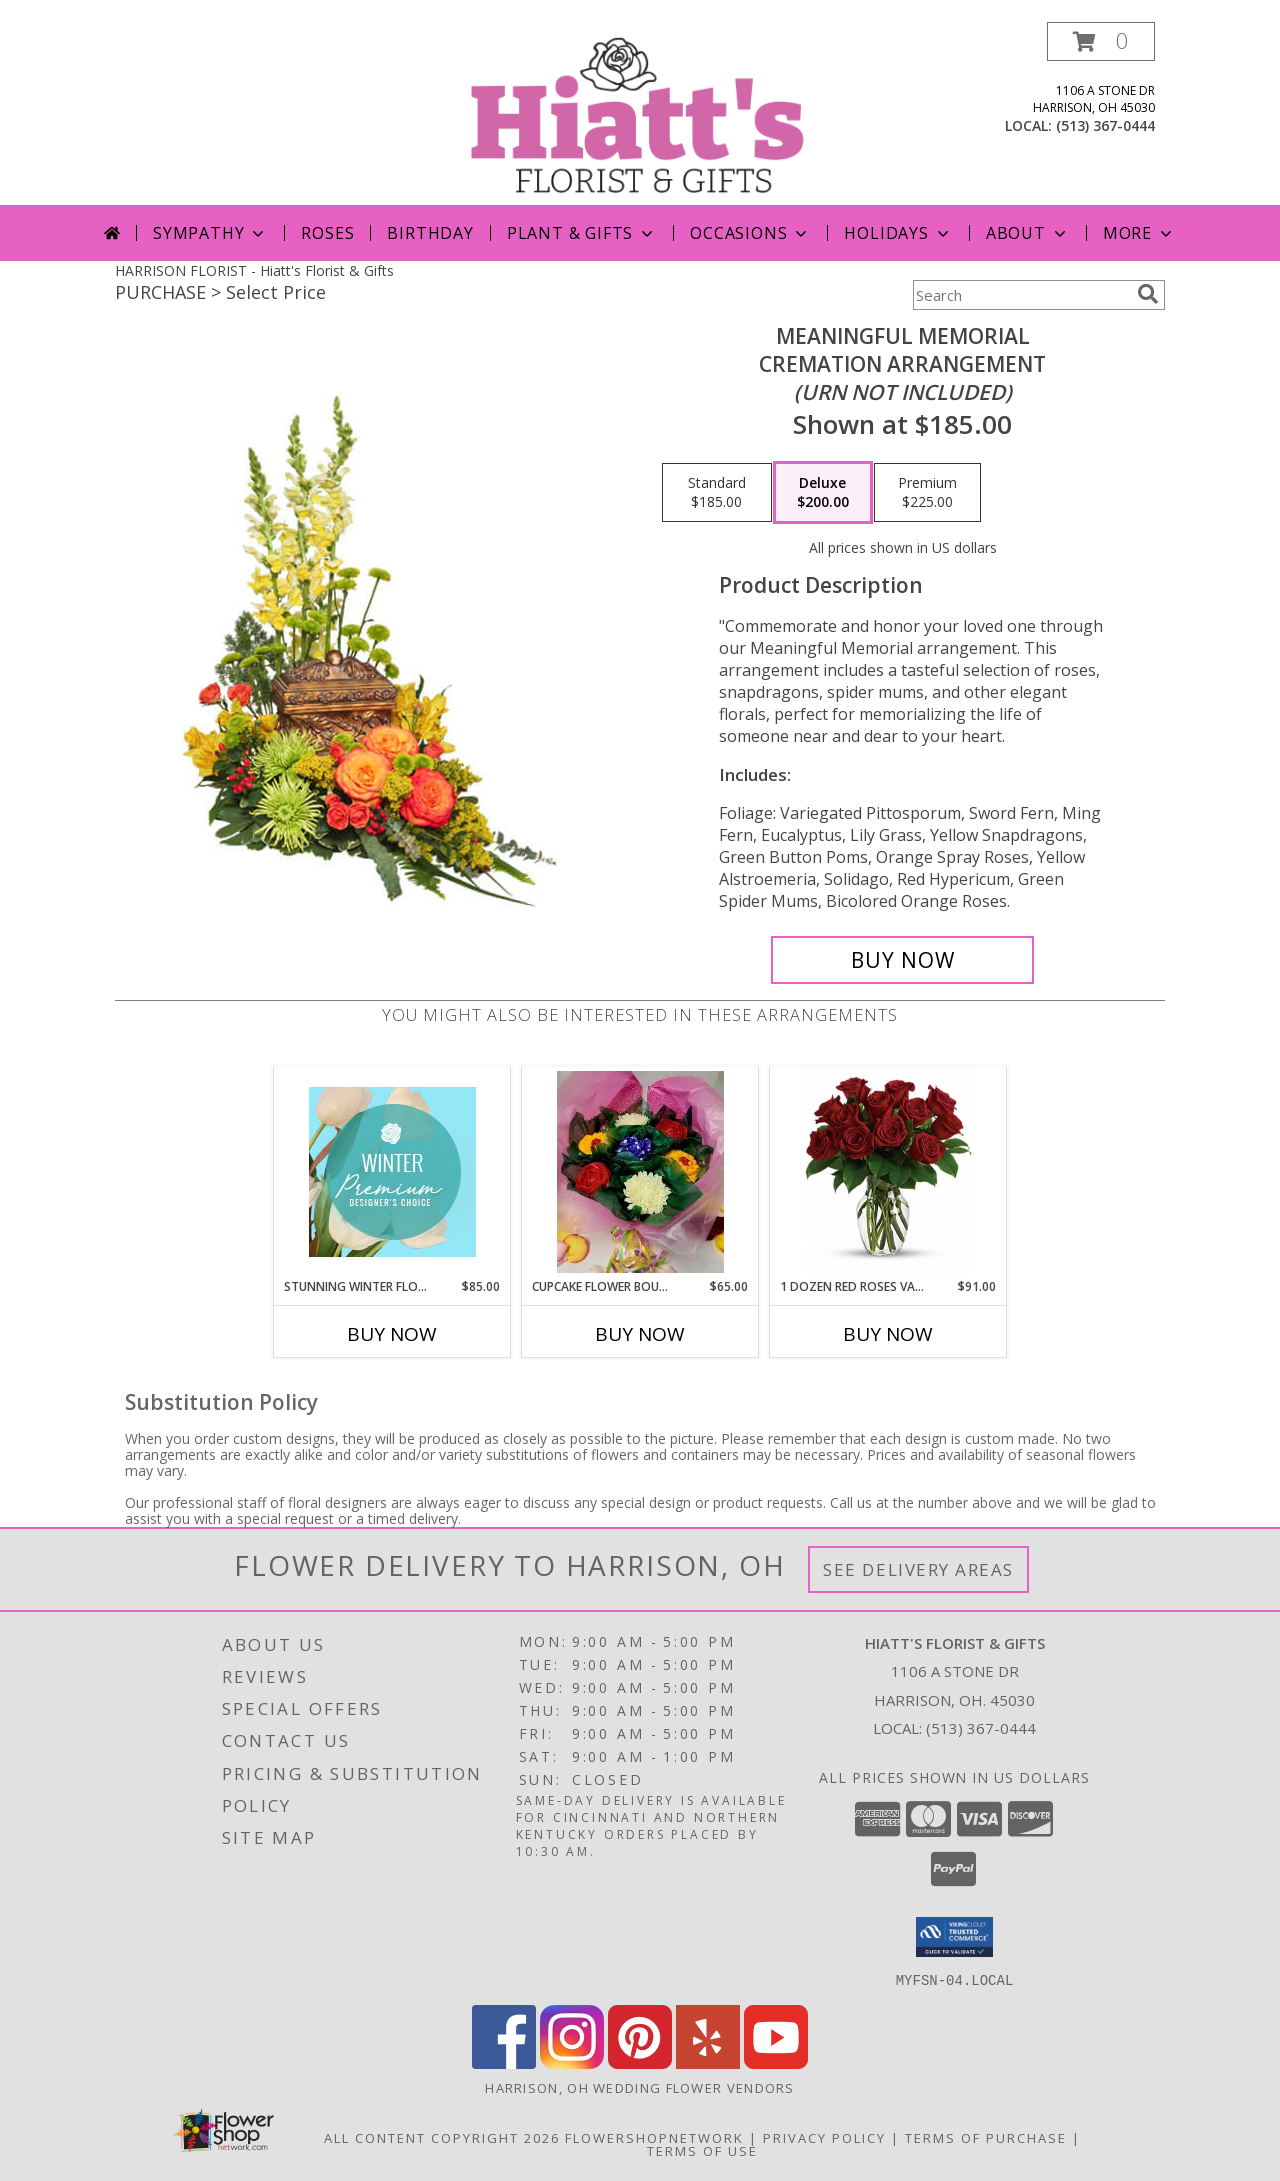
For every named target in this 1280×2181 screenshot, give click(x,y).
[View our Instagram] (572, 2062)
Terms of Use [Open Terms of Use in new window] (702, 2150)
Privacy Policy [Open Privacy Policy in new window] (824, 2137)
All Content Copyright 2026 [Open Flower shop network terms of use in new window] (442, 2137)
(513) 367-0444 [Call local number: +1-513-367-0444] (1105, 125)
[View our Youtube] (776, 2062)
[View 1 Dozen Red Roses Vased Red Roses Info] (888, 1172)
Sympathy (210, 233)
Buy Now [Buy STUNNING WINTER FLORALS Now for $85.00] (392, 1334)
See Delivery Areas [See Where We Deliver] (918, 1569)
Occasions (750, 233)
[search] (1148, 294)
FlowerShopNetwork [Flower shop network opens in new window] (654, 2137)
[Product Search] (1021, 295)
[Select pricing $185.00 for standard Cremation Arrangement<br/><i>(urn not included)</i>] (717, 493)
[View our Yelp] (708, 2062)
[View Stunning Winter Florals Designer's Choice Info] (392, 1172)
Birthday (430, 233)
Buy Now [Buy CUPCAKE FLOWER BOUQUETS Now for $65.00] (640, 1334)
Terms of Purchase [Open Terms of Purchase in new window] (986, 2137)
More (1139, 233)
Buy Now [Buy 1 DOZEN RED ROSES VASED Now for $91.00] (888, 1334)
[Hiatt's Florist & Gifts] (642, 113)
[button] (1101, 41)
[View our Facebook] (504, 2062)
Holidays (898, 233)
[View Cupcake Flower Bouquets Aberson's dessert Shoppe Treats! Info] (640, 1172)
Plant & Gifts (582, 233)
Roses (327, 233)
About (1028, 233)
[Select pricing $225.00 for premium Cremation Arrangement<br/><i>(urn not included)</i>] (927, 493)
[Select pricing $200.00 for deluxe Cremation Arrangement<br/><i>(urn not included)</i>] (823, 493)
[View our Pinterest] (640, 2062)
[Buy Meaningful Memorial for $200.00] (902, 960)
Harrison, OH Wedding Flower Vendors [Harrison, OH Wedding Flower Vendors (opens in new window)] (640, 2087)
